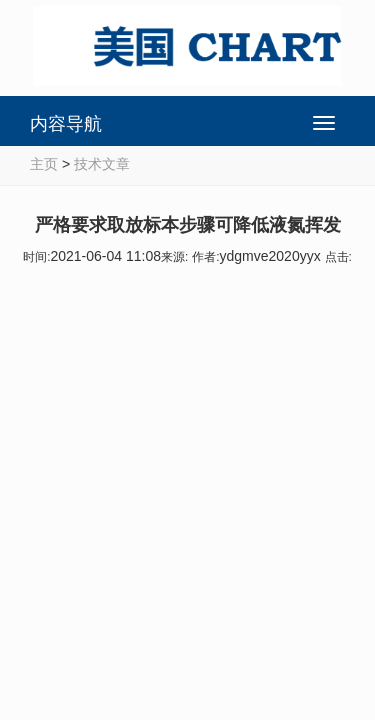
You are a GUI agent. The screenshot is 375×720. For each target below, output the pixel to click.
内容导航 (66, 124)
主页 (44, 164)
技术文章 (102, 164)
